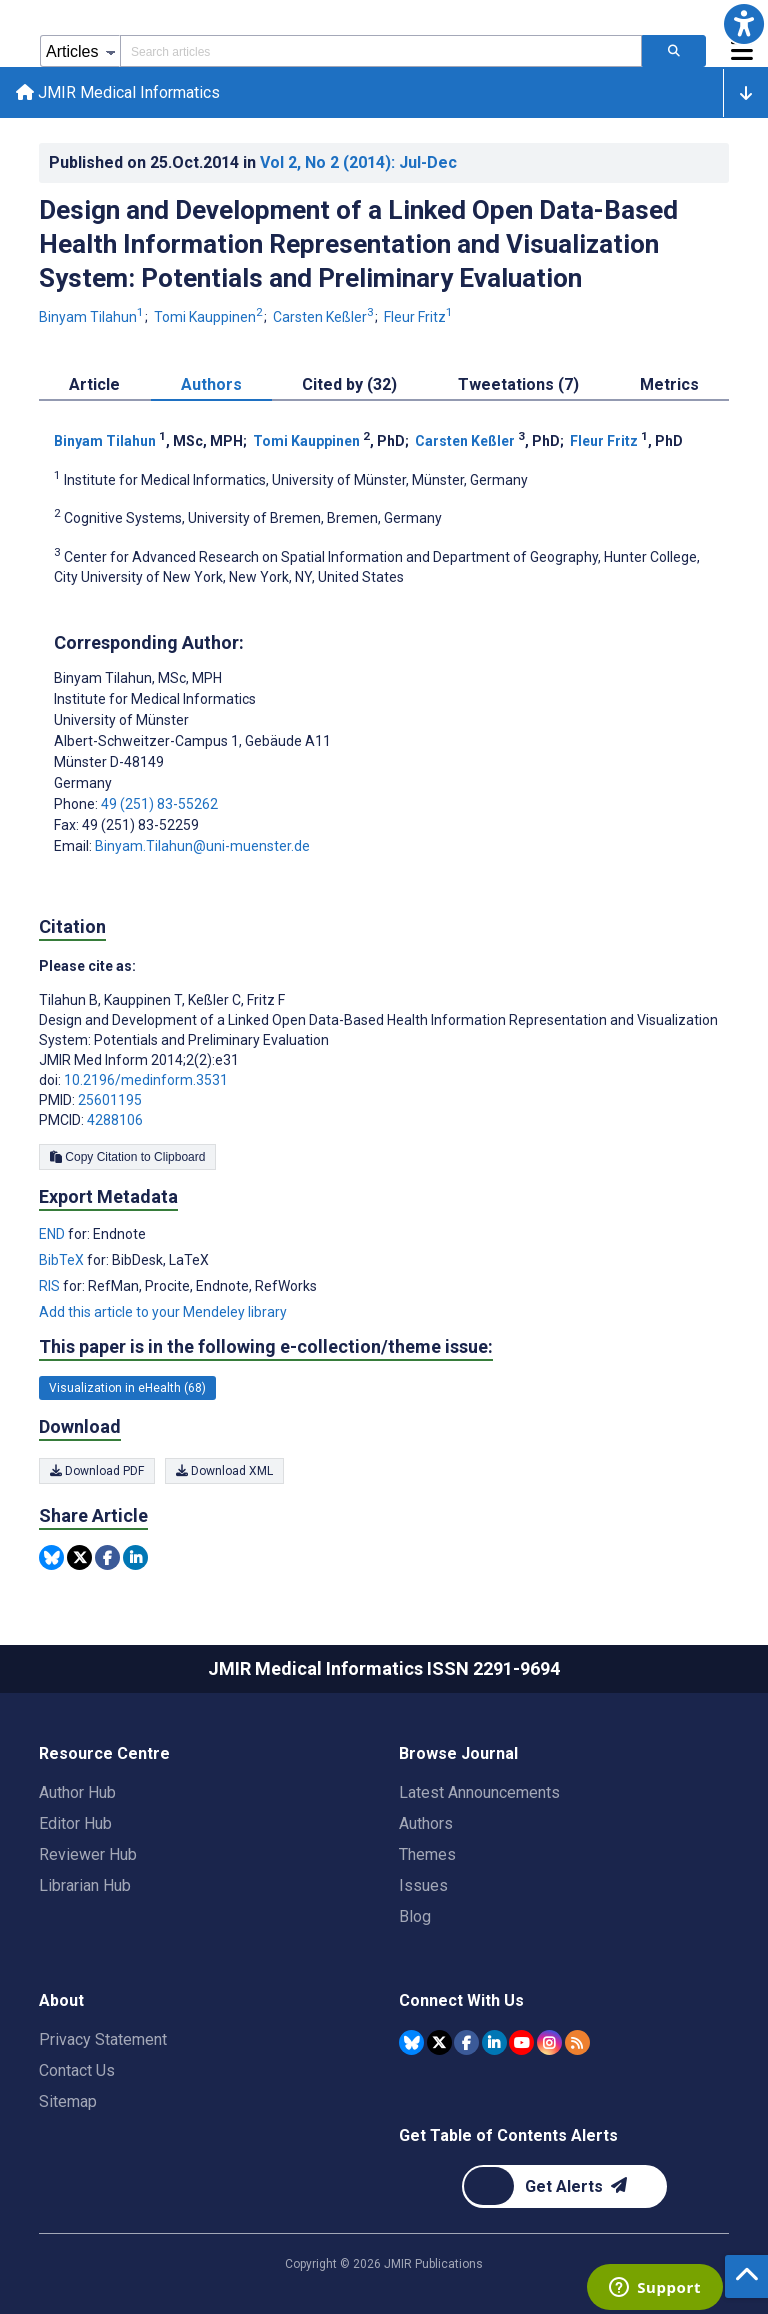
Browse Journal (458, 1753)
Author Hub (77, 1792)
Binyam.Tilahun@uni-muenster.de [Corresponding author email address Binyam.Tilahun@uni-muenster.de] (202, 846)
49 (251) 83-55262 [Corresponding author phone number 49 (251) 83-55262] (159, 804)
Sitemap (68, 2101)
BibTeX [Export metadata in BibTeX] (63, 1260)
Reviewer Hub (88, 1854)
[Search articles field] (381, 51)
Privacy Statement (103, 2039)
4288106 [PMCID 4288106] (115, 1120)
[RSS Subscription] (577, 2042)
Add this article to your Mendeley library (163, 1312)
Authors (426, 1823)
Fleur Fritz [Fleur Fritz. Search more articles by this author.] (418, 317)
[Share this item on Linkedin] (135, 1557)
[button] (744, 24)
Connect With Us (461, 2000)
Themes (427, 1854)
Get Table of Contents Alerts (508, 2135)
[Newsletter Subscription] (564, 2186)
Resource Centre (104, 1753)
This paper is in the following (266, 1347)
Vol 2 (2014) (358, 162)
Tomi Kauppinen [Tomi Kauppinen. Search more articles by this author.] (210, 317)
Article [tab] (94, 384)
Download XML (224, 1471)
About (61, 2000)
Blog (415, 1916)
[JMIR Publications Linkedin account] (494, 2042)
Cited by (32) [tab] (349, 384)
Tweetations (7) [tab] (518, 384)
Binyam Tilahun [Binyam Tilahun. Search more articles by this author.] (93, 317)
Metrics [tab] (669, 384)
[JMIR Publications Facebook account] (466, 2042)
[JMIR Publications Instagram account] (549, 2042)
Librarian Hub (85, 1885)
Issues (423, 1885)
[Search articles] (674, 51)
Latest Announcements (479, 1792)
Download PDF (97, 1471)
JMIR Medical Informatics (118, 92)
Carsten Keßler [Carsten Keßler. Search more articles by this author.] (325, 317)
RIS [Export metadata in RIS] (51, 1286)
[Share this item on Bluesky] (51, 1557)
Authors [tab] (211, 384)
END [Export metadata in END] (53, 1234)
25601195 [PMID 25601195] (110, 1100)
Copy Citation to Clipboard (127, 1157)
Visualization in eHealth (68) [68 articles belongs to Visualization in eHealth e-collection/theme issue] (127, 1388)
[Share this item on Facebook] (107, 1557)
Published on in (253, 162)
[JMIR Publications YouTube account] (521, 2042)
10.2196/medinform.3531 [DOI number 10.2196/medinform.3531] (146, 1080)
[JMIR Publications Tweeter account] (439, 2042)
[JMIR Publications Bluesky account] (411, 2042)
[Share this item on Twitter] (79, 1557)
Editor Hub (75, 1823)
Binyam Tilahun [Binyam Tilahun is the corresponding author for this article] (138, 678)
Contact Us (77, 2070)
